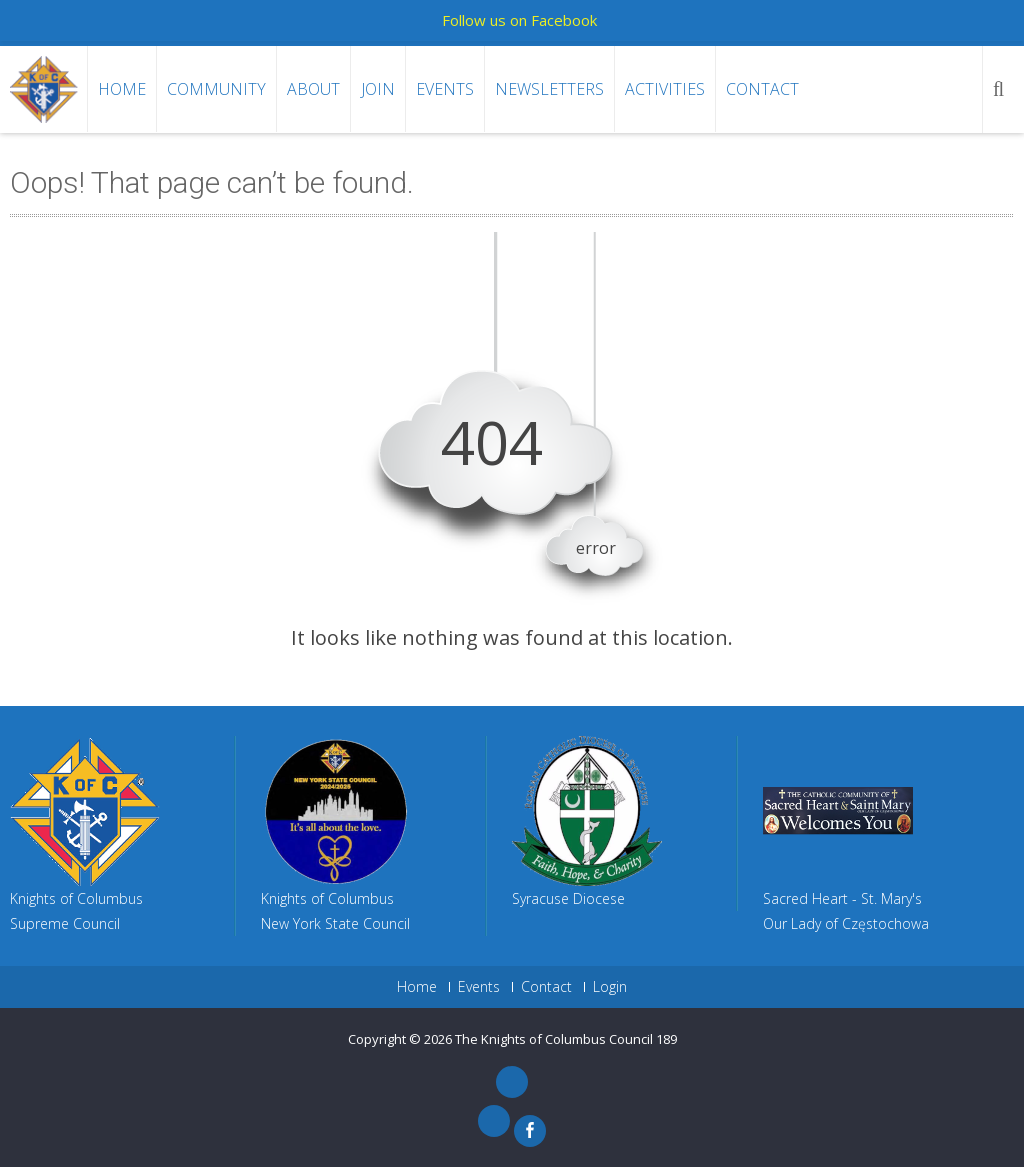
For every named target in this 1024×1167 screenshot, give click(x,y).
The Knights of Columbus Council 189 (566, 1039)
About (313, 89)
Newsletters (549, 89)
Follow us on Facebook (519, 20)
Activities (665, 89)
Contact (762, 89)
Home (122, 89)
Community (216, 89)
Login (610, 987)
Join (378, 89)
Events (445, 89)
